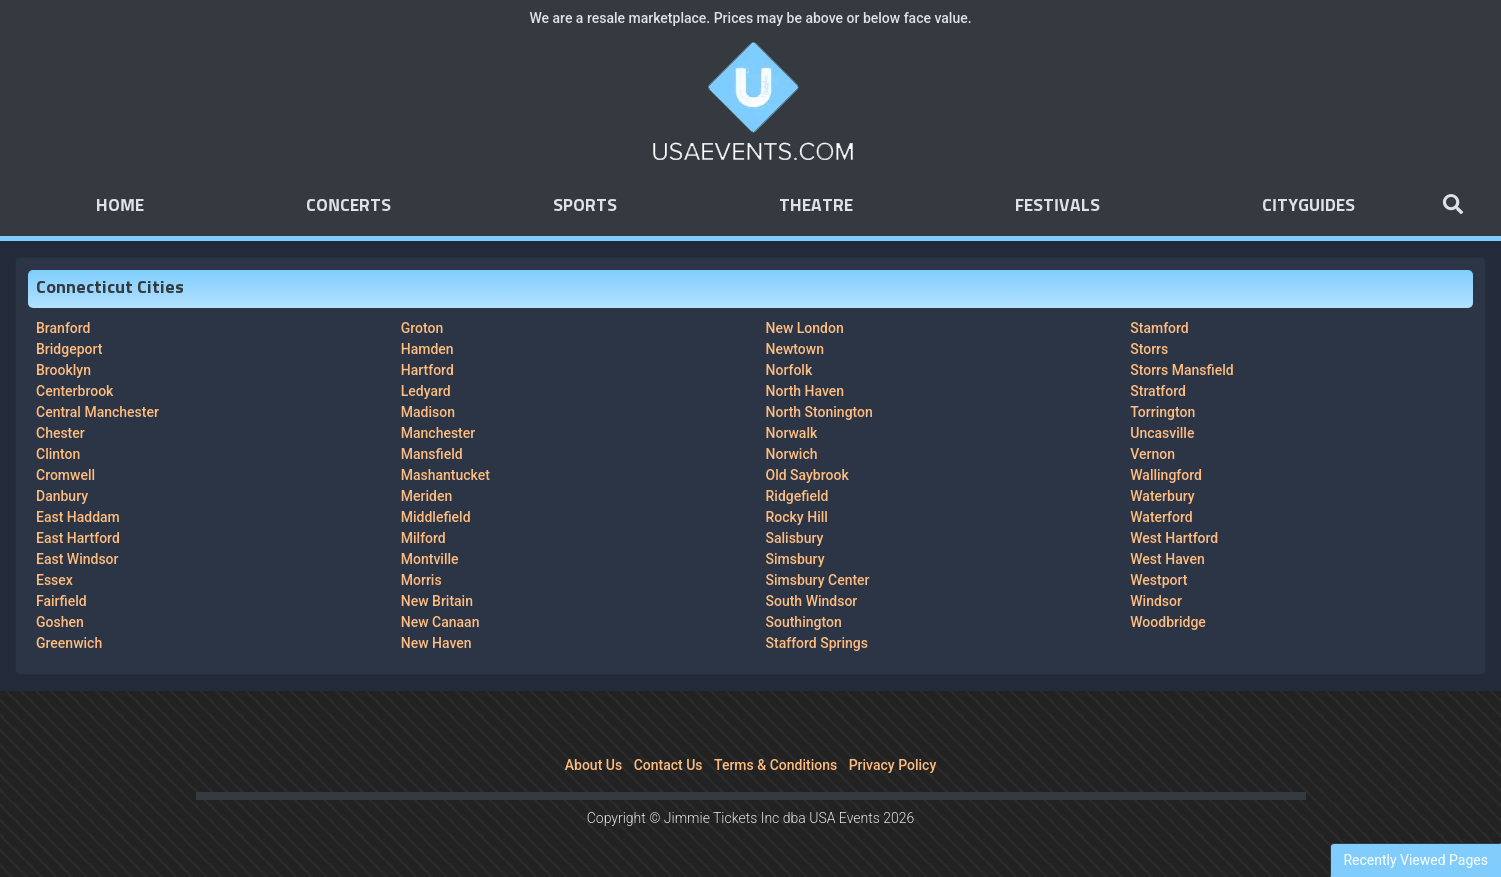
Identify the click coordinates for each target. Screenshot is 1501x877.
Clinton (58, 454)
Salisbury (795, 538)
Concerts (348, 206)
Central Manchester (97, 412)
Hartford (427, 370)
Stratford (1158, 391)
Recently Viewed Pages (1415, 860)
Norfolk (789, 370)
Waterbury (1162, 496)
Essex (54, 580)
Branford (63, 328)
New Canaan (440, 622)
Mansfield (432, 454)
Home (120, 206)
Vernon (1152, 454)
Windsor (1156, 601)
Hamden (427, 349)
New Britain (437, 601)
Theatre (816, 206)
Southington (804, 622)
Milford (423, 538)
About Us (593, 765)
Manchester (438, 433)
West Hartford (1174, 538)
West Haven (1167, 559)
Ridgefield (797, 496)
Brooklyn (63, 370)
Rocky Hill (797, 517)
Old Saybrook (807, 475)
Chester (60, 433)
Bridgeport (69, 349)
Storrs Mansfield (1181, 370)
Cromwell (65, 475)
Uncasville (1162, 433)
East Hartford (78, 538)
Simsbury (795, 559)
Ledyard (426, 391)
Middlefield (436, 517)
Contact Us (668, 765)
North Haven (805, 391)
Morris (421, 580)
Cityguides (1308, 206)
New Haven (436, 643)
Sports (585, 206)
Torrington (1162, 412)
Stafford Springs (817, 643)
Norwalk (792, 433)
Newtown (795, 349)
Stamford (1159, 328)
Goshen (60, 622)
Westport (1158, 580)
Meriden (426, 496)
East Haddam (78, 517)
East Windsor (77, 559)
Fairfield (61, 601)
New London (805, 328)
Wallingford (1166, 475)
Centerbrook (74, 391)
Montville (430, 559)
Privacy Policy (893, 765)
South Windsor (812, 601)
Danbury (62, 496)
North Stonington (819, 412)
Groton (422, 328)
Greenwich (69, 643)
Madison (428, 412)
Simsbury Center (818, 580)
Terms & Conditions (775, 765)
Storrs (1149, 349)
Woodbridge (1168, 622)
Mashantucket (445, 475)
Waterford (1161, 517)
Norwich (792, 454)
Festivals (1057, 206)
